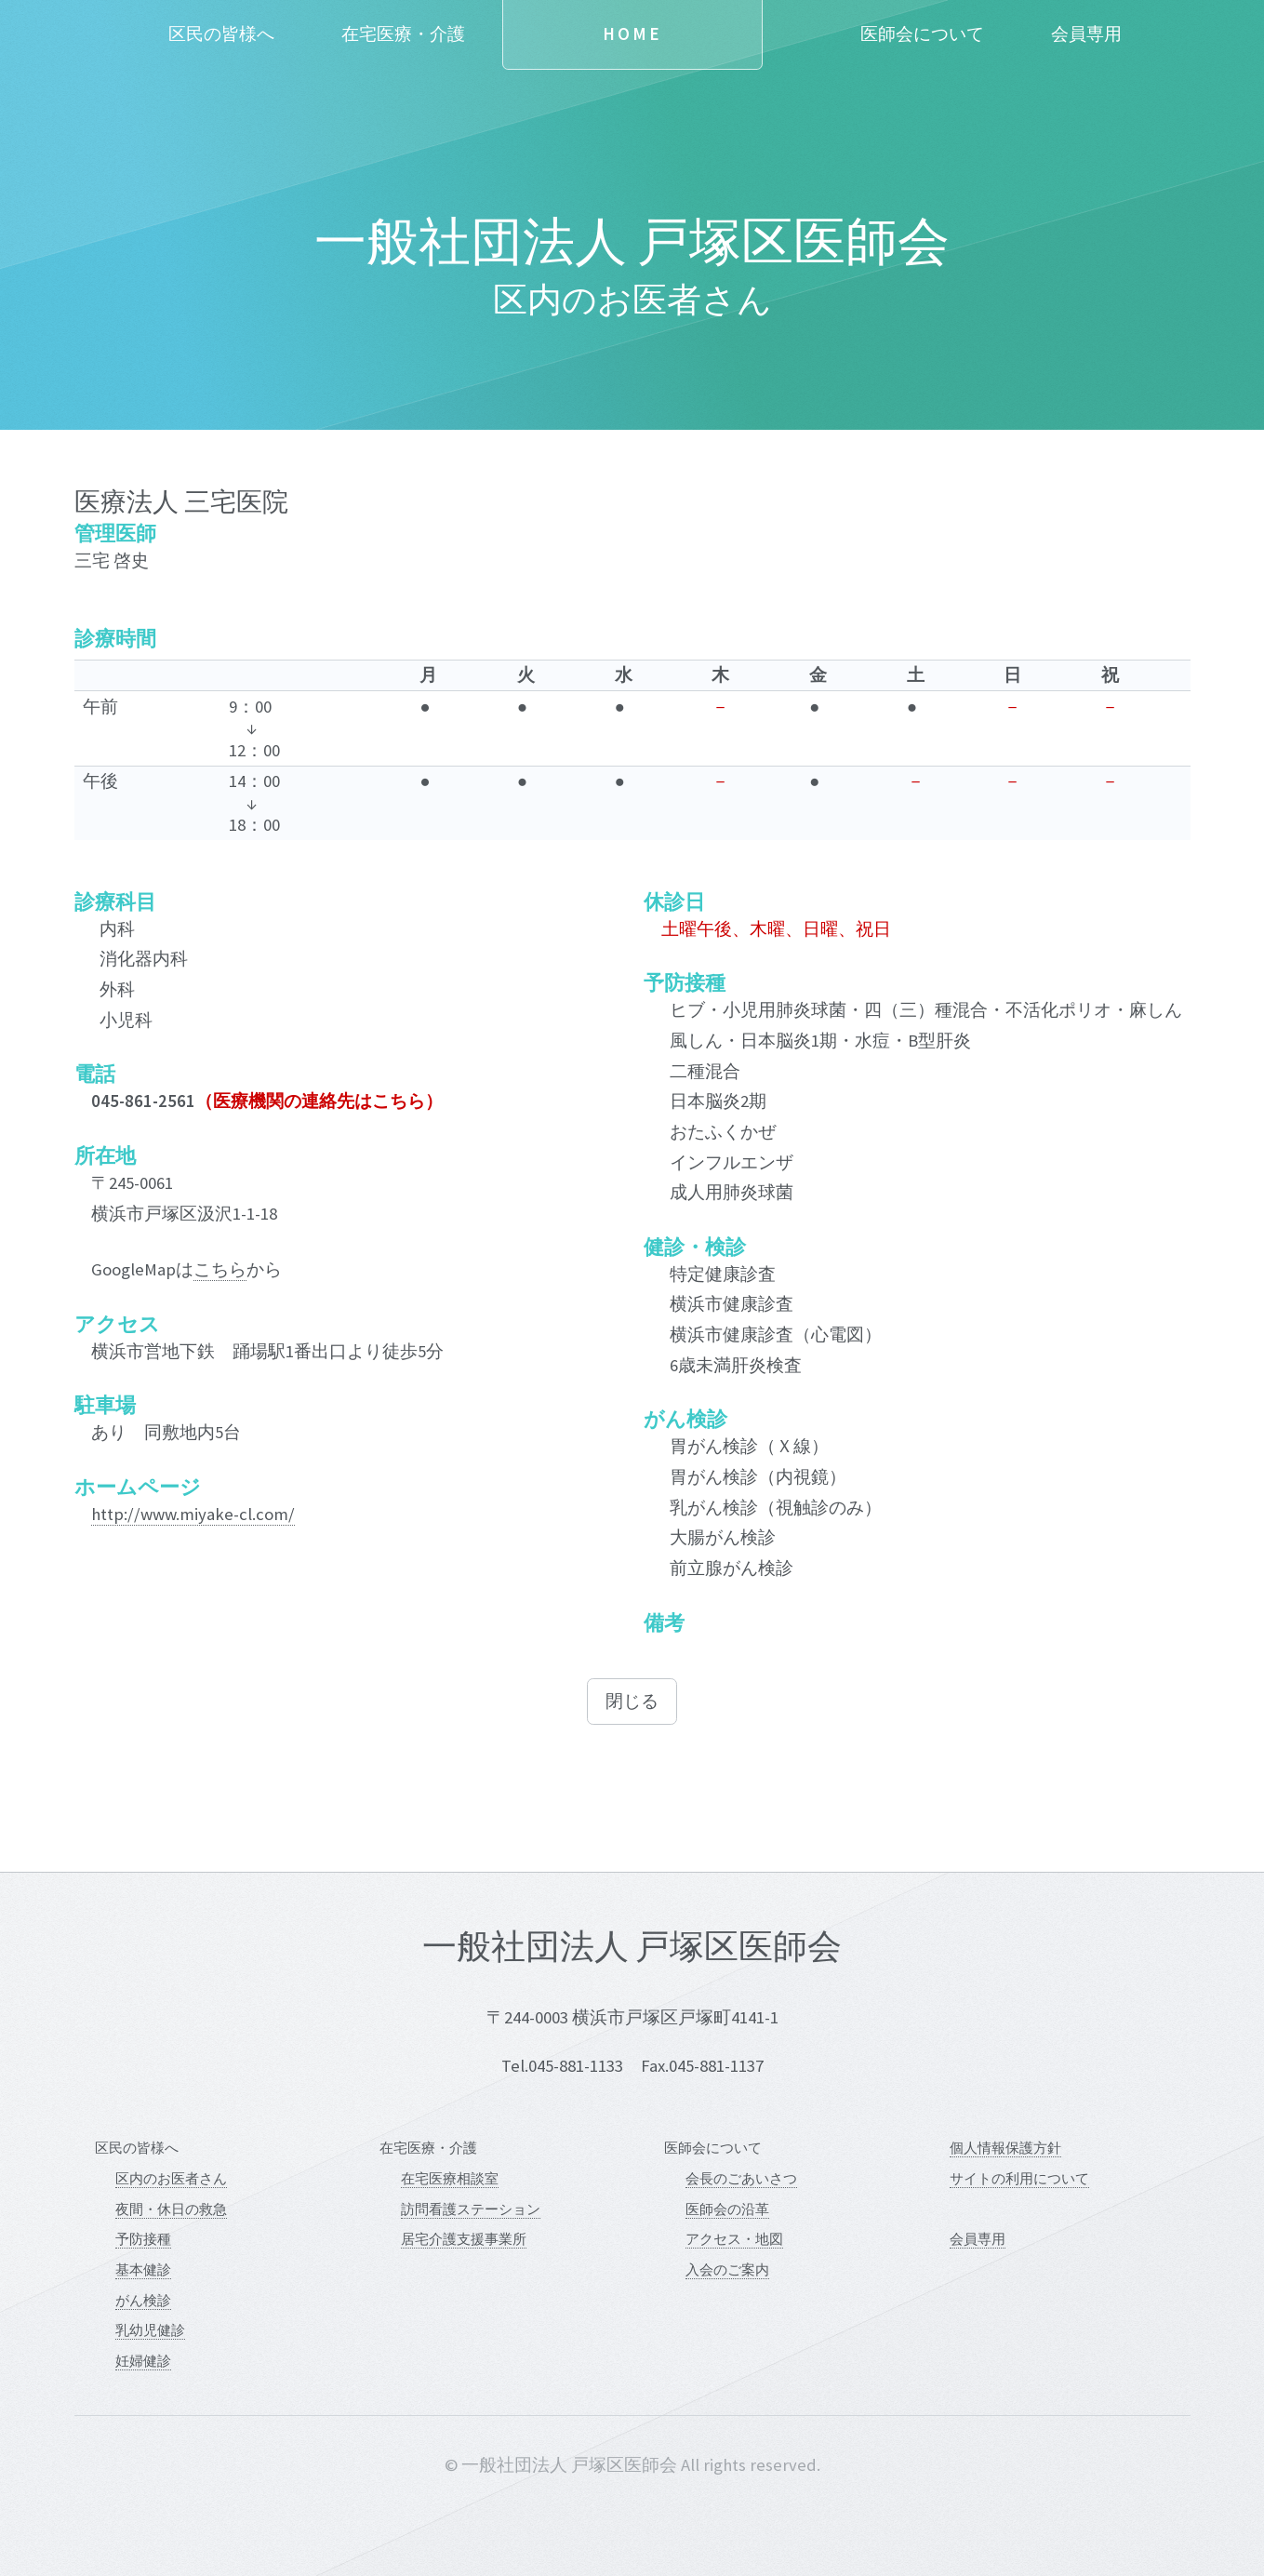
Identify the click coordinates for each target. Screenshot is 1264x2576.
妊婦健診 (143, 2360)
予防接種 (143, 2239)
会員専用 (1086, 34)
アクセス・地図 (734, 2239)
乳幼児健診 (150, 2330)
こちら (219, 1269)
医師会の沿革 (727, 2209)
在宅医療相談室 (450, 2178)
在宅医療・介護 (403, 34)
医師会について (922, 34)
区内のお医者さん (171, 2178)
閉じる (632, 1701)
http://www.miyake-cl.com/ (193, 1514)
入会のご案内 (727, 2269)
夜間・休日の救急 (171, 2209)
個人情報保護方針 (1005, 2147)
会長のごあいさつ (741, 2178)
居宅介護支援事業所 (463, 2239)
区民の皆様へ (221, 34)
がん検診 (143, 2300)
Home (632, 34)
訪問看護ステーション (470, 2209)
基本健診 (143, 2269)
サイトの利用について (1019, 2178)
